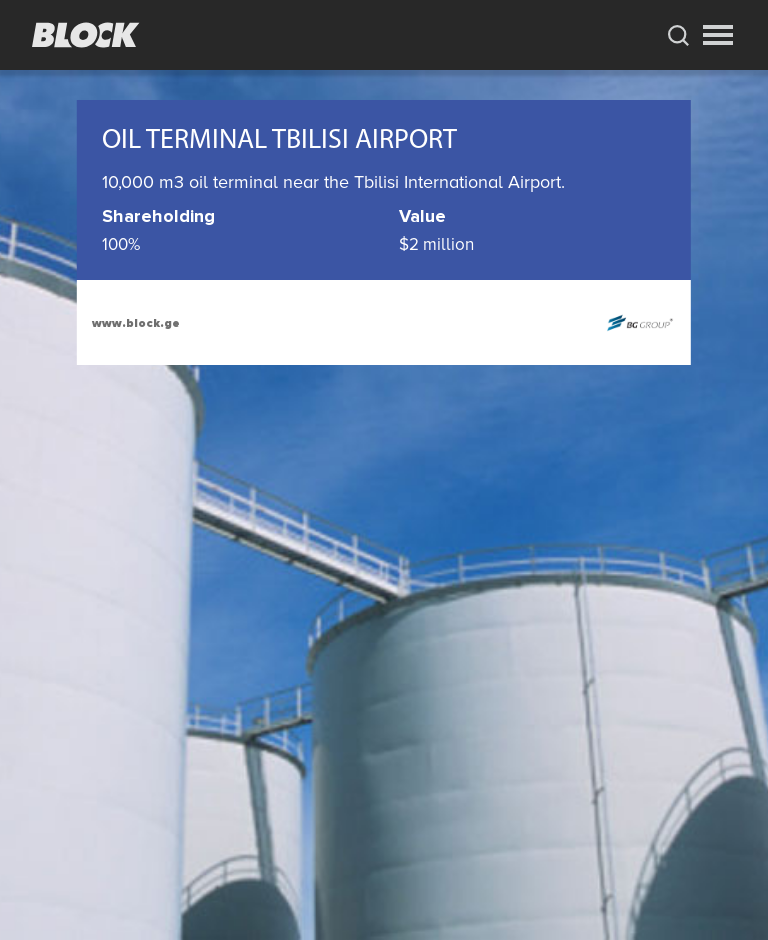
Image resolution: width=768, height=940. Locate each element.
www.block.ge (136, 323)
